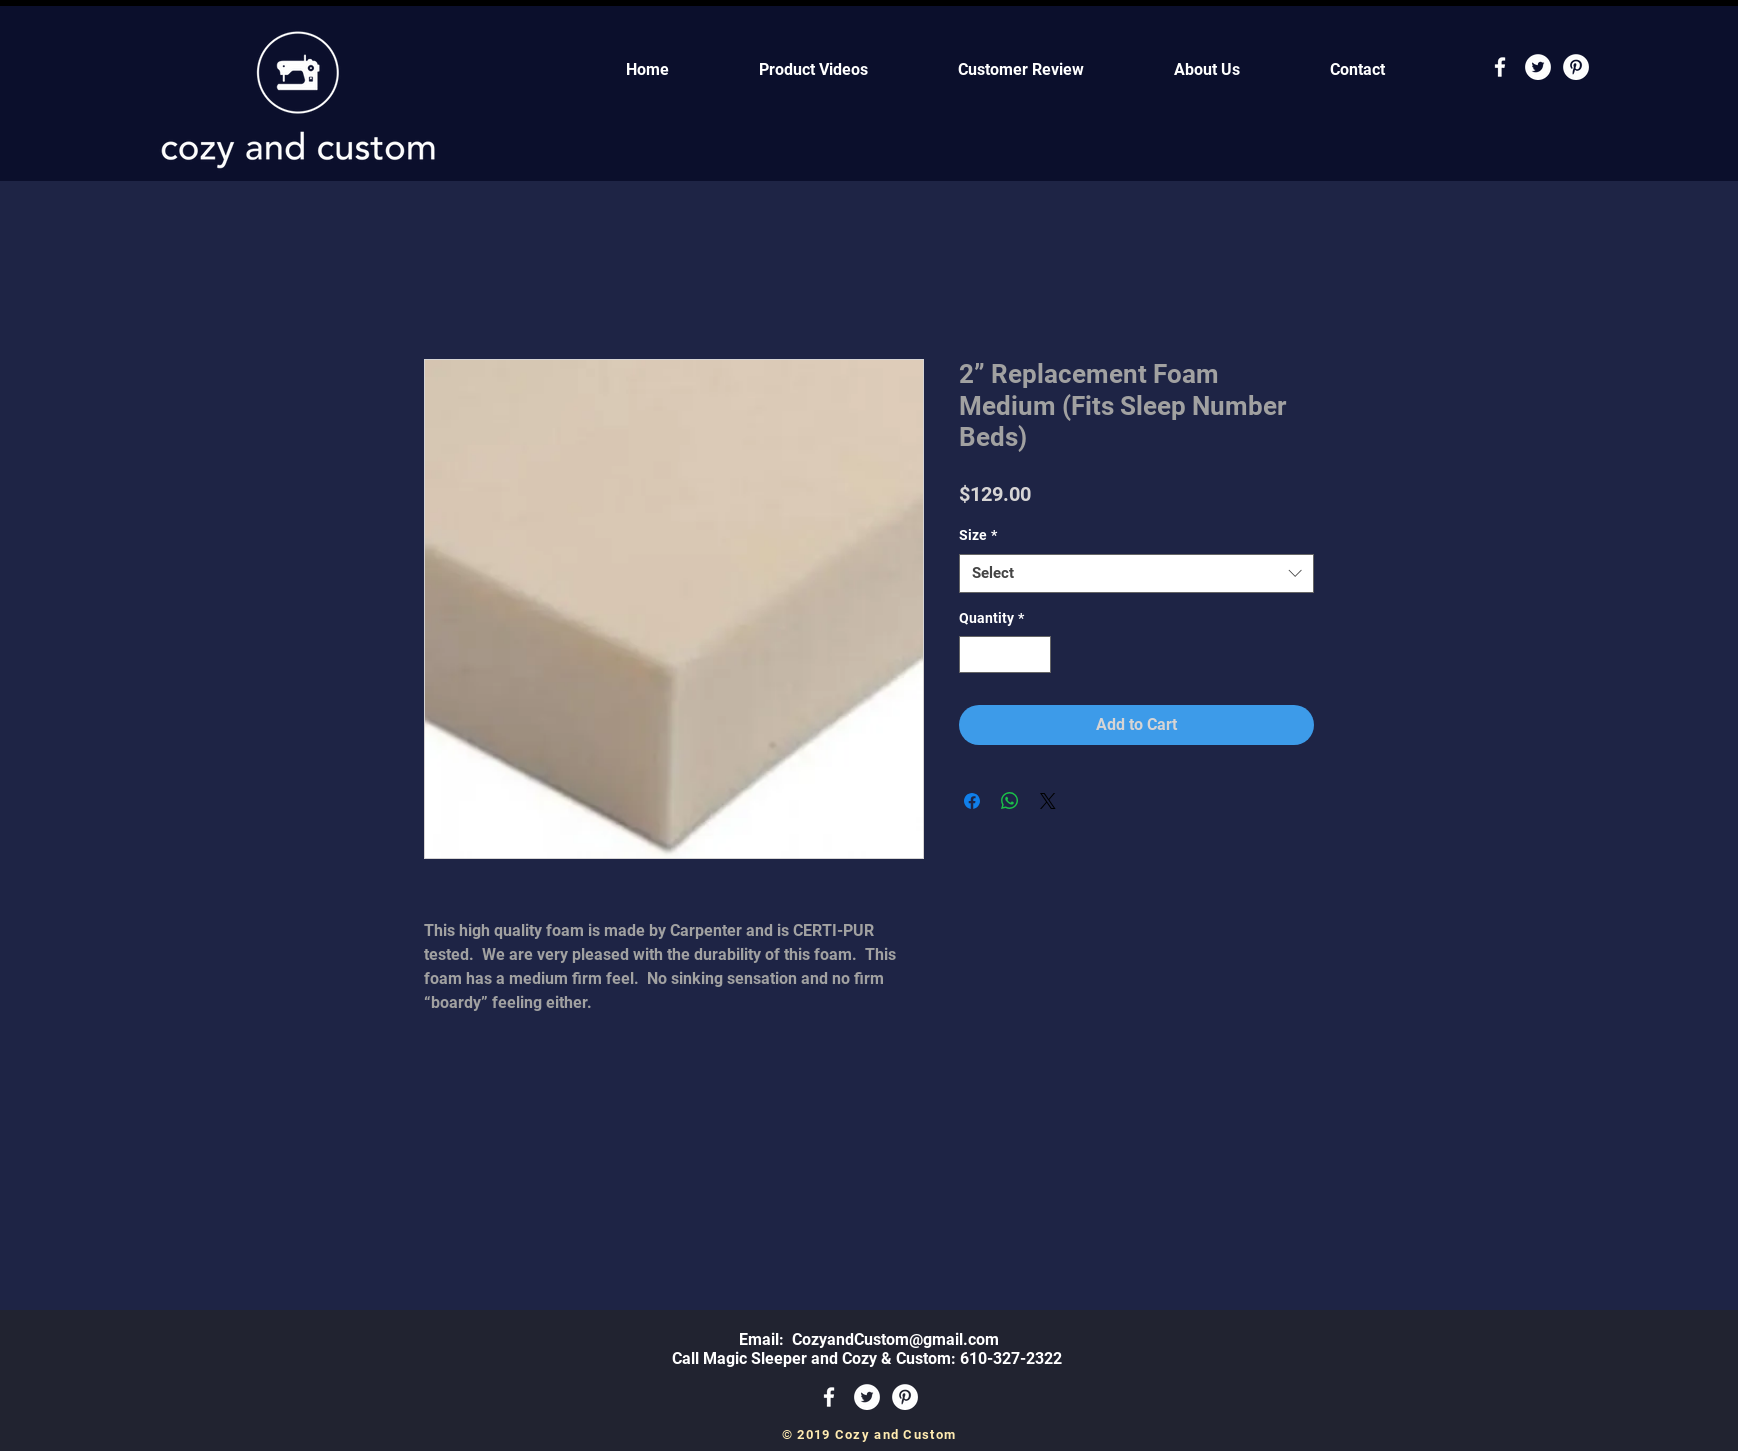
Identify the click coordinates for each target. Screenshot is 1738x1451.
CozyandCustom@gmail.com (895, 1339)
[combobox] (1136, 573)
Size (978, 535)
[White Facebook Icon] (1500, 67)
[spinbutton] (1005, 654)
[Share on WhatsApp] (1010, 801)
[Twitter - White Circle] (1538, 67)
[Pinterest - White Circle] (1576, 67)
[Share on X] (1048, 801)
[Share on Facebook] (972, 801)
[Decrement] (974, 654)
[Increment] (1035, 654)
